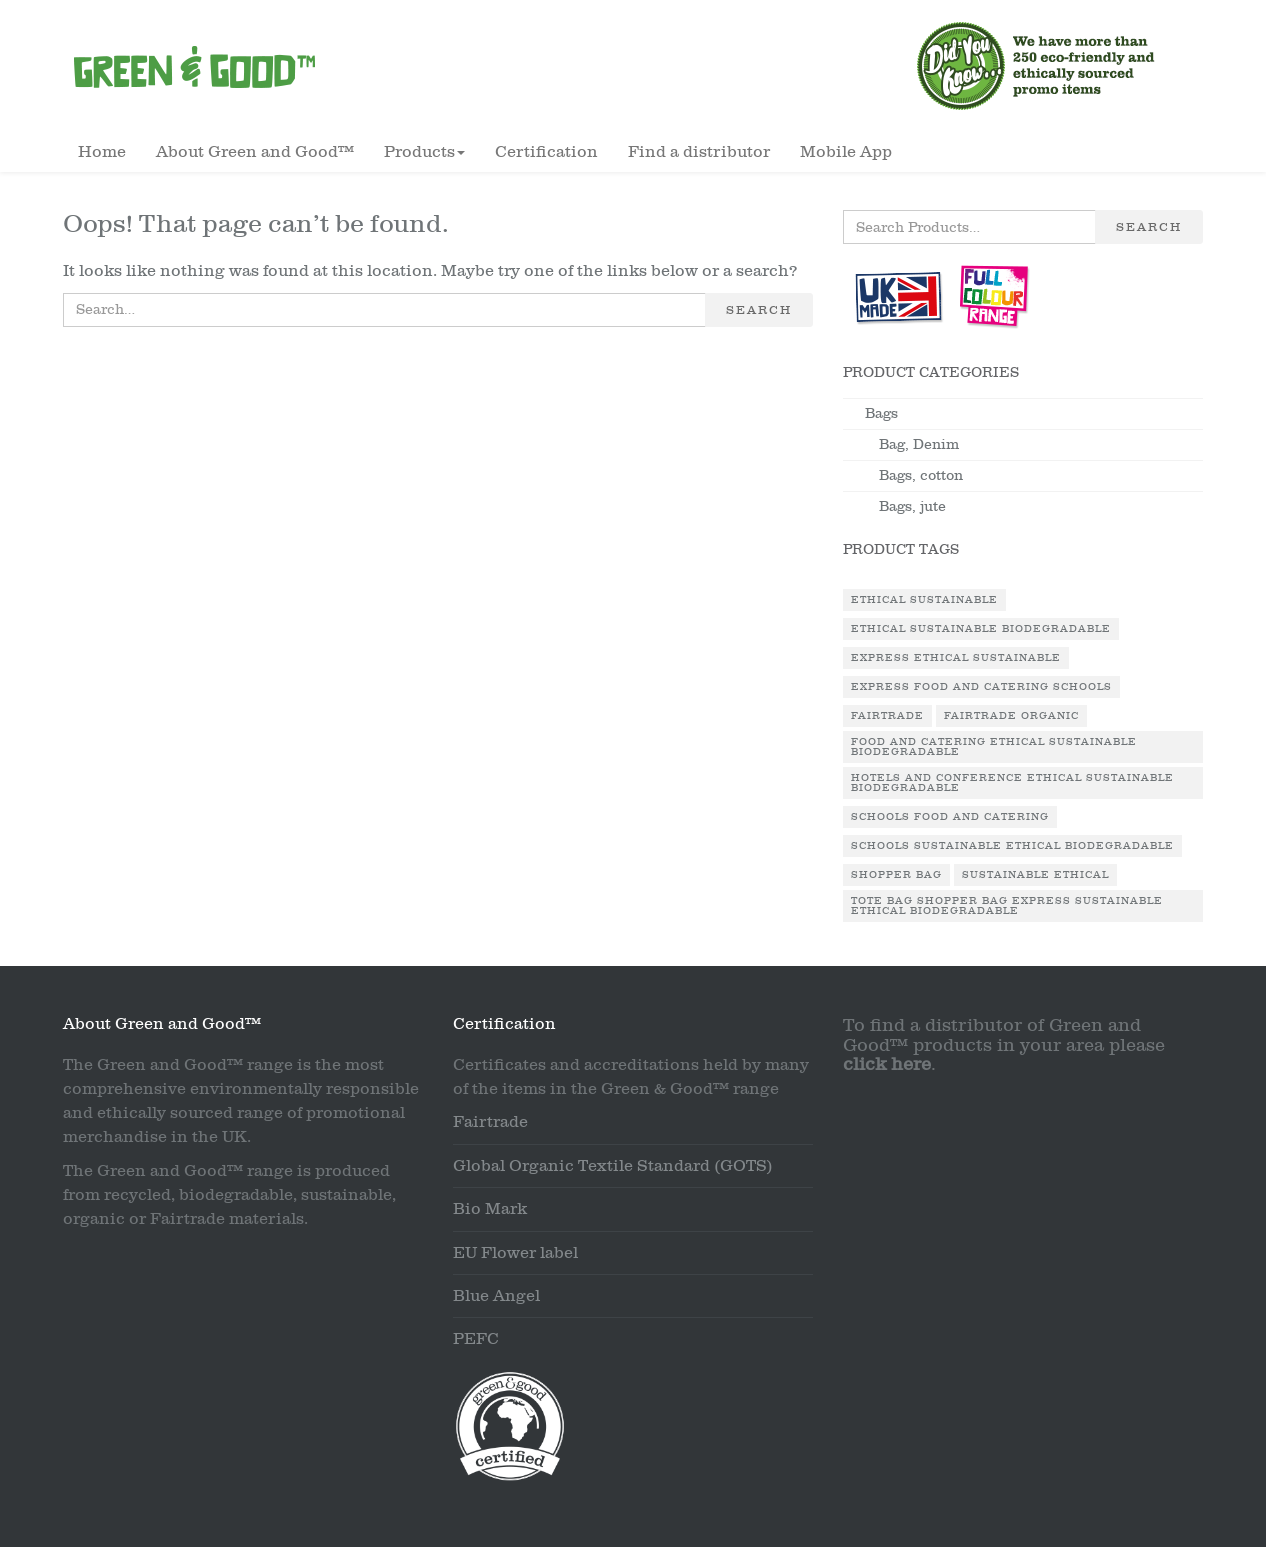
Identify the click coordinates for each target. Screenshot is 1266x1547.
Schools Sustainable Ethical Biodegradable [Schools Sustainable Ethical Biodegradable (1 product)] (1012, 846)
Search (759, 310)
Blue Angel (496, 1296)
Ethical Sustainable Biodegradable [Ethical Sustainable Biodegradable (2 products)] (981, 629)
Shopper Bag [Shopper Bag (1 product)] (896, 875)
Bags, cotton (921, 475)
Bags (881, 413)
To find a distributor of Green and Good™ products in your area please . (1004, 1045)
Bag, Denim (919, 444)
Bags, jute (912, 506)
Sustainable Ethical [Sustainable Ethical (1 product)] (1035, 875)
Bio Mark (490, 1209)
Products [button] (424, 152)
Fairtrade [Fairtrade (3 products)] (887, 716)
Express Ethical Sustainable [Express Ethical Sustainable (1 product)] (956, 658)
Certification (546, 152)
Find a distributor (699, 152)
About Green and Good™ (255, 152)
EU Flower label (515, 1253)
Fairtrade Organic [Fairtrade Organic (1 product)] (1011, 716)
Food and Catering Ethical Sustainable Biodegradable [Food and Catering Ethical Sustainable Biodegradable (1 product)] (994, 747)
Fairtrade (490, 1122)
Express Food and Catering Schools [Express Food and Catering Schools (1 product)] (981, 687)
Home (102, 152)
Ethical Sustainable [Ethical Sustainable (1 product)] (924, 600)
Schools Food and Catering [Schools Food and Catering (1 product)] (950, 817)
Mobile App (846, 152)
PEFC (476, 1339)
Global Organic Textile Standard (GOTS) (613, 1166)
